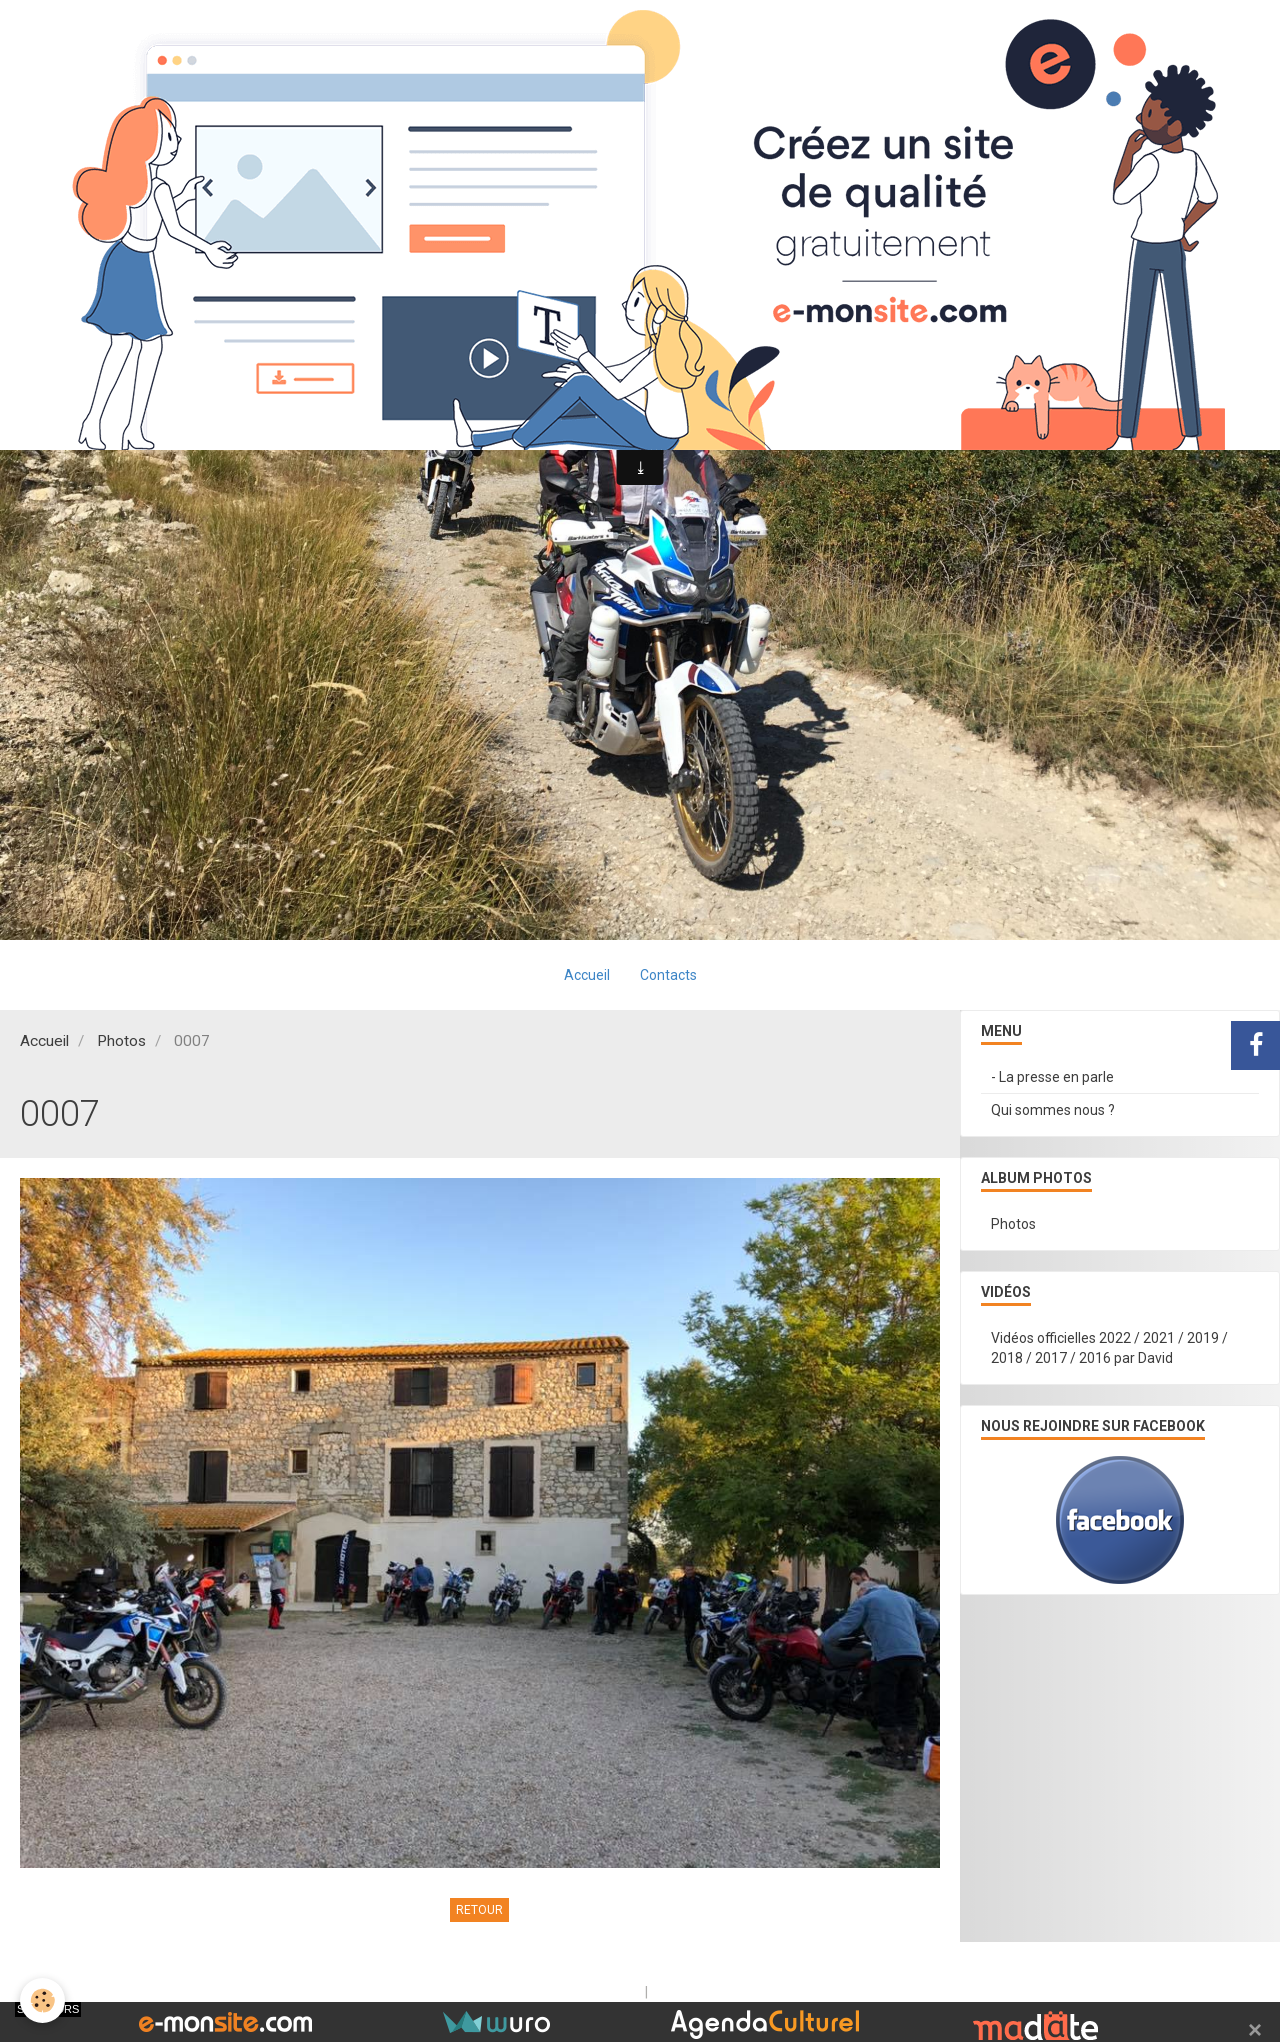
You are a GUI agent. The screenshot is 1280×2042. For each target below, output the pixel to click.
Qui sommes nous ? (1053, 1110)
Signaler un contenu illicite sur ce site (768, 1992)
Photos (121, 1041)
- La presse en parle (1052, 1077)
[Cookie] (42, 2000)
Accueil (587, 975)
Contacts (668, 975)
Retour (479, 1910)
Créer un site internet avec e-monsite (513, 1992)
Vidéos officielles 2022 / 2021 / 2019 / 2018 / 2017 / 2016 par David (1109, 1348)
